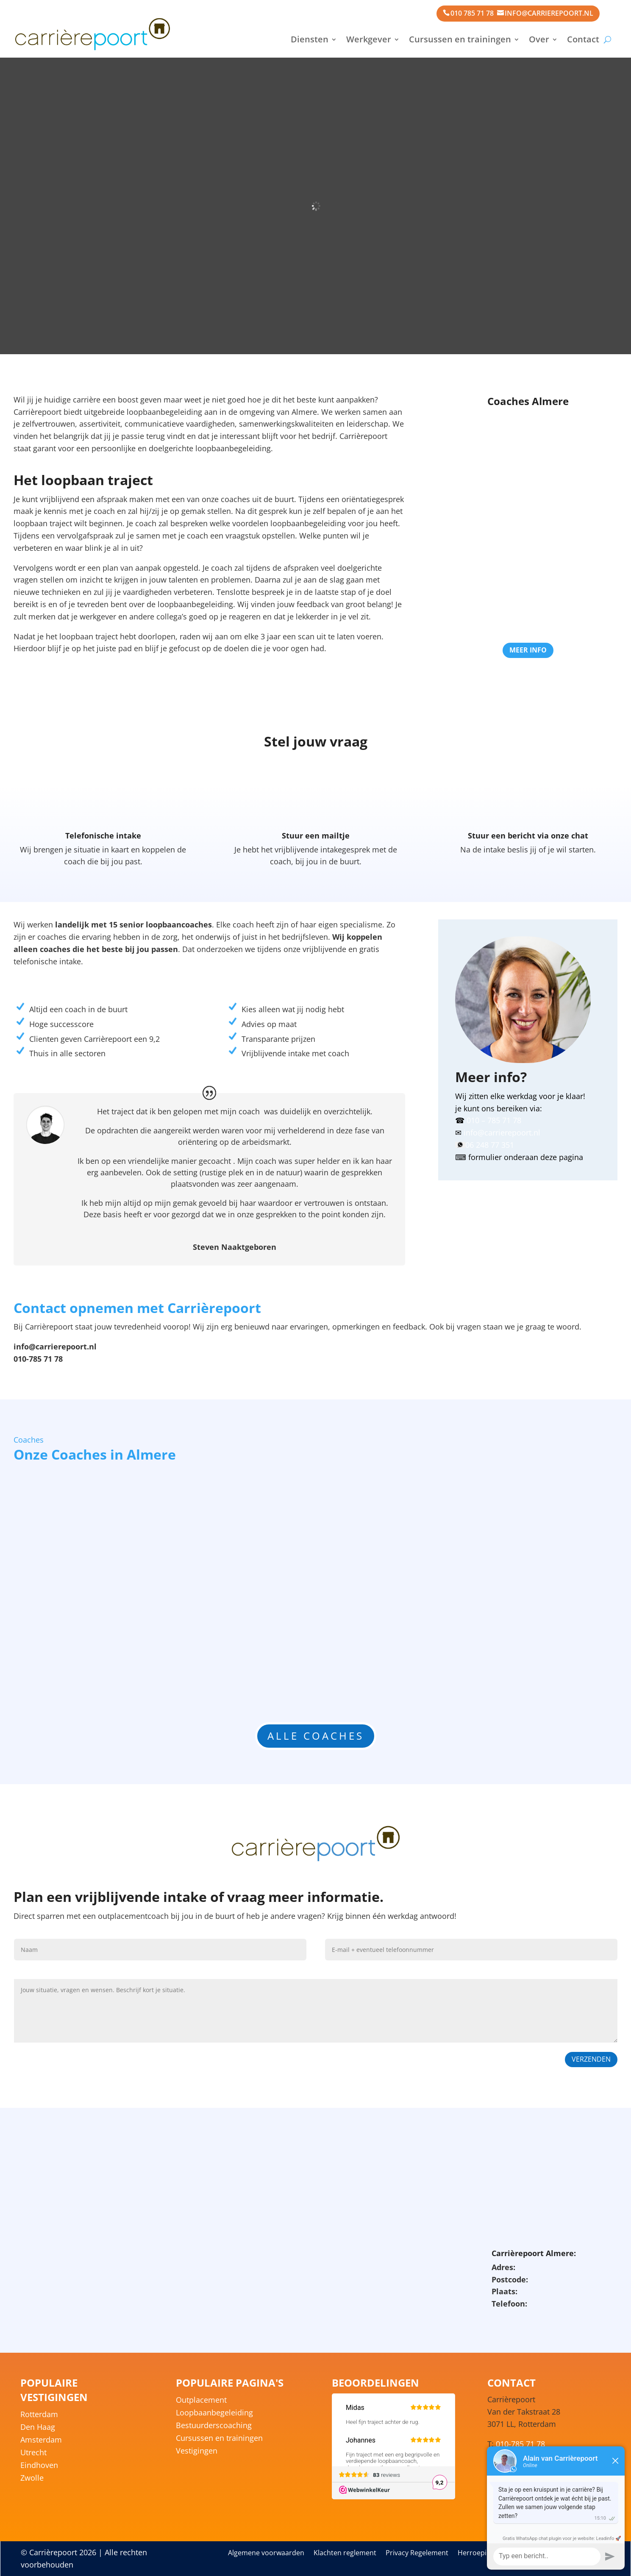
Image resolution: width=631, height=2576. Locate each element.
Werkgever (368, 39)
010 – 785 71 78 (494, 1120)
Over (539, 39)
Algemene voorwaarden (266, 2553)
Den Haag (37, 2428)
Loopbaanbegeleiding (214, 2413)
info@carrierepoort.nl (549, 13)
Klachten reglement (345, 2553)
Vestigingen (196, 2452)
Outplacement (201, 2401)
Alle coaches (315, 1736)
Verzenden (591, 2059)
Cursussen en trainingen (460, 39)
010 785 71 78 (472, 13)
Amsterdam (41, 2441)
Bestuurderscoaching (214, 2426)
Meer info (528, 650)
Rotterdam (39, 2415)
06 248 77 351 (489, 1145)
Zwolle (32, 2479)
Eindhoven (39, 2466)
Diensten (309, 39)
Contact (583, 39)
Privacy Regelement (417, 2553)
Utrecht (33, 2453)
